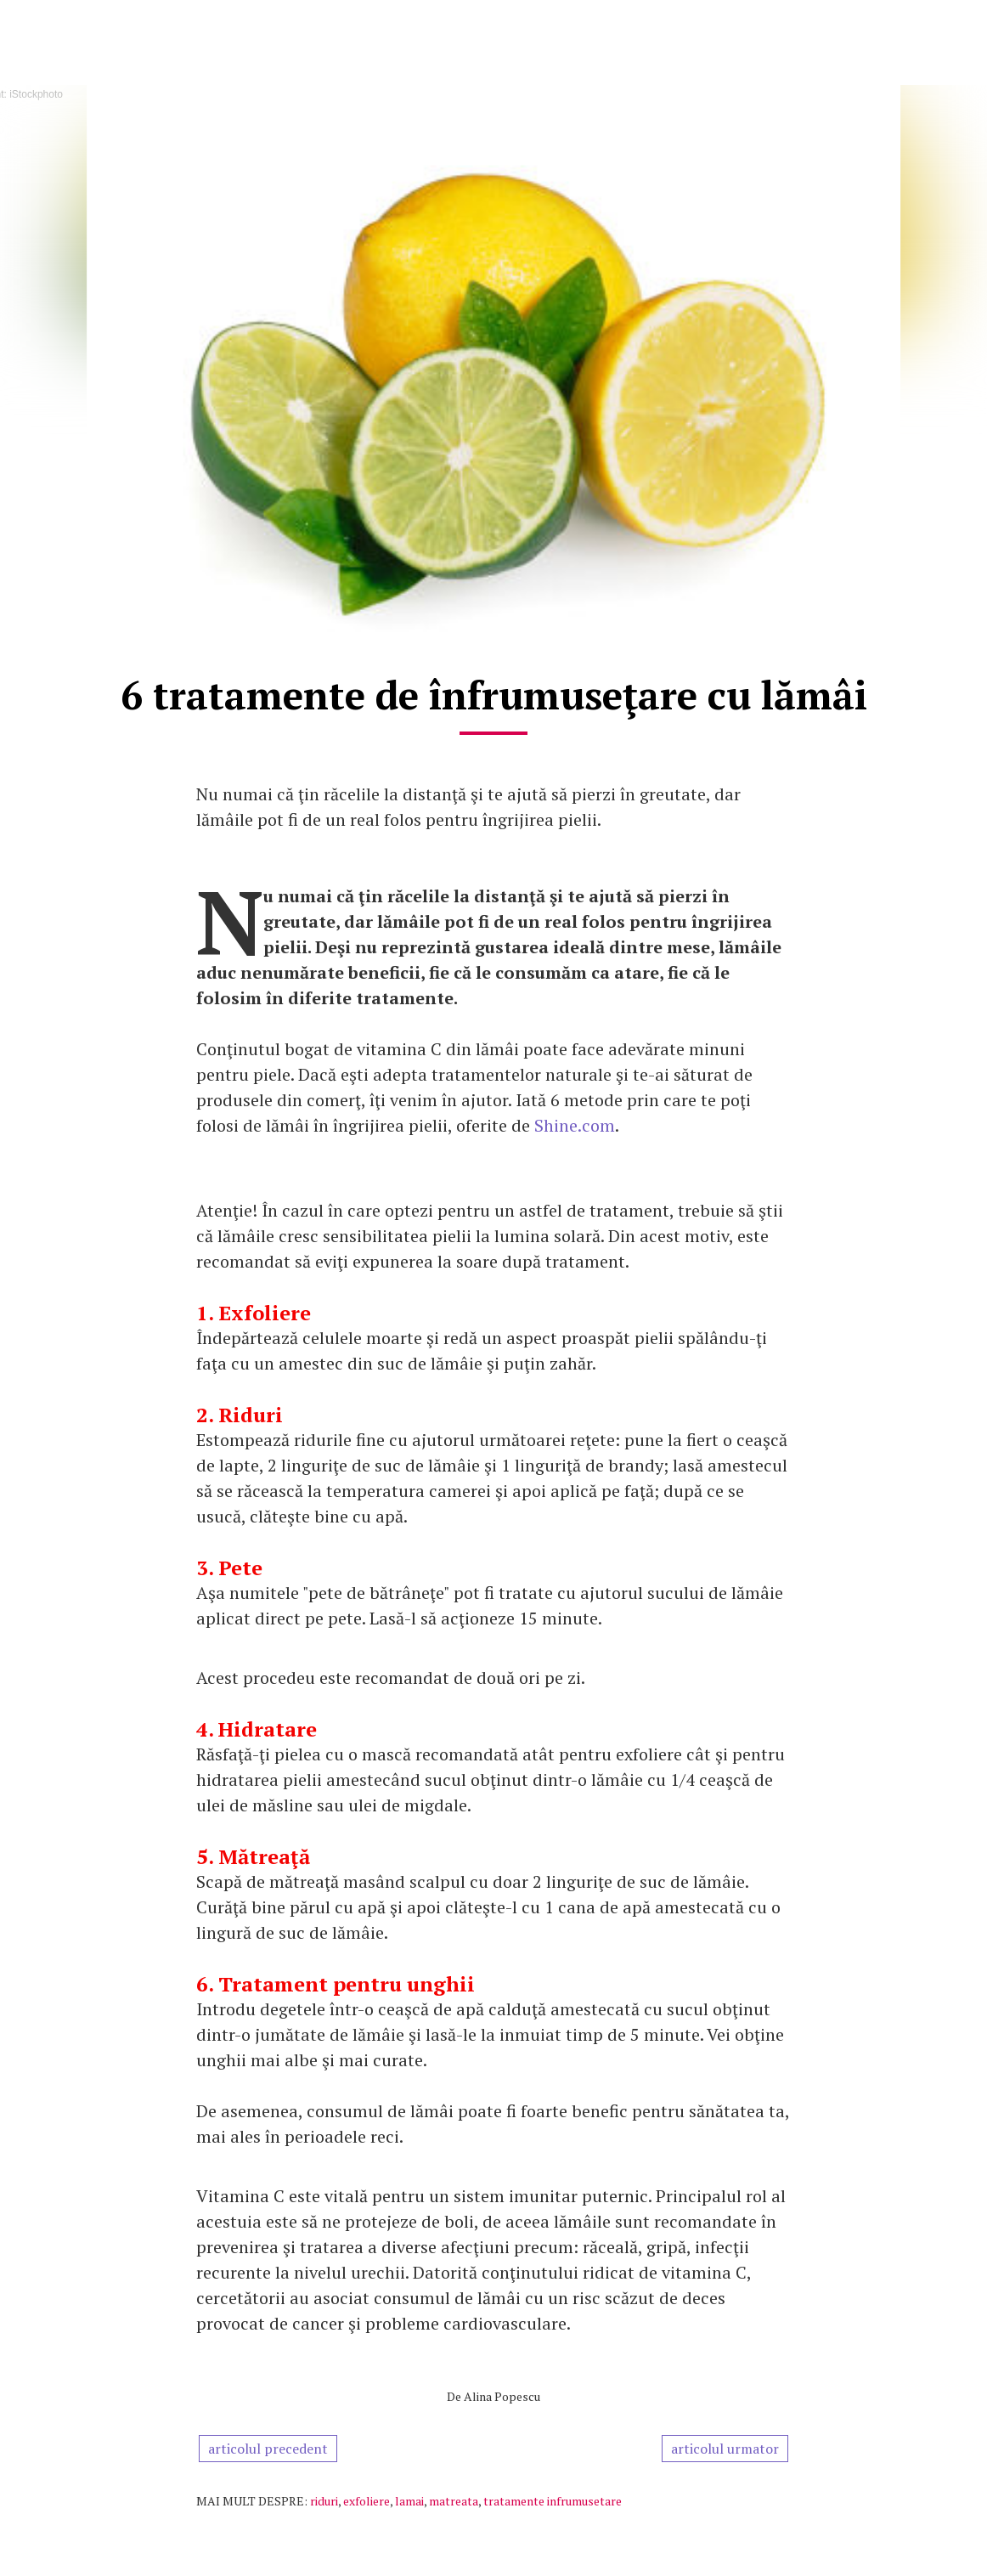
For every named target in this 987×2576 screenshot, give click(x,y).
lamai (409, 2501)
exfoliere (366, 2501)
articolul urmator (725, 2448)
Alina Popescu (502, 2396)
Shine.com (574, 1125)
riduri (324, 2501)
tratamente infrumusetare (552, 2501)
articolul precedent (268, 2448)
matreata (453, 2501)
